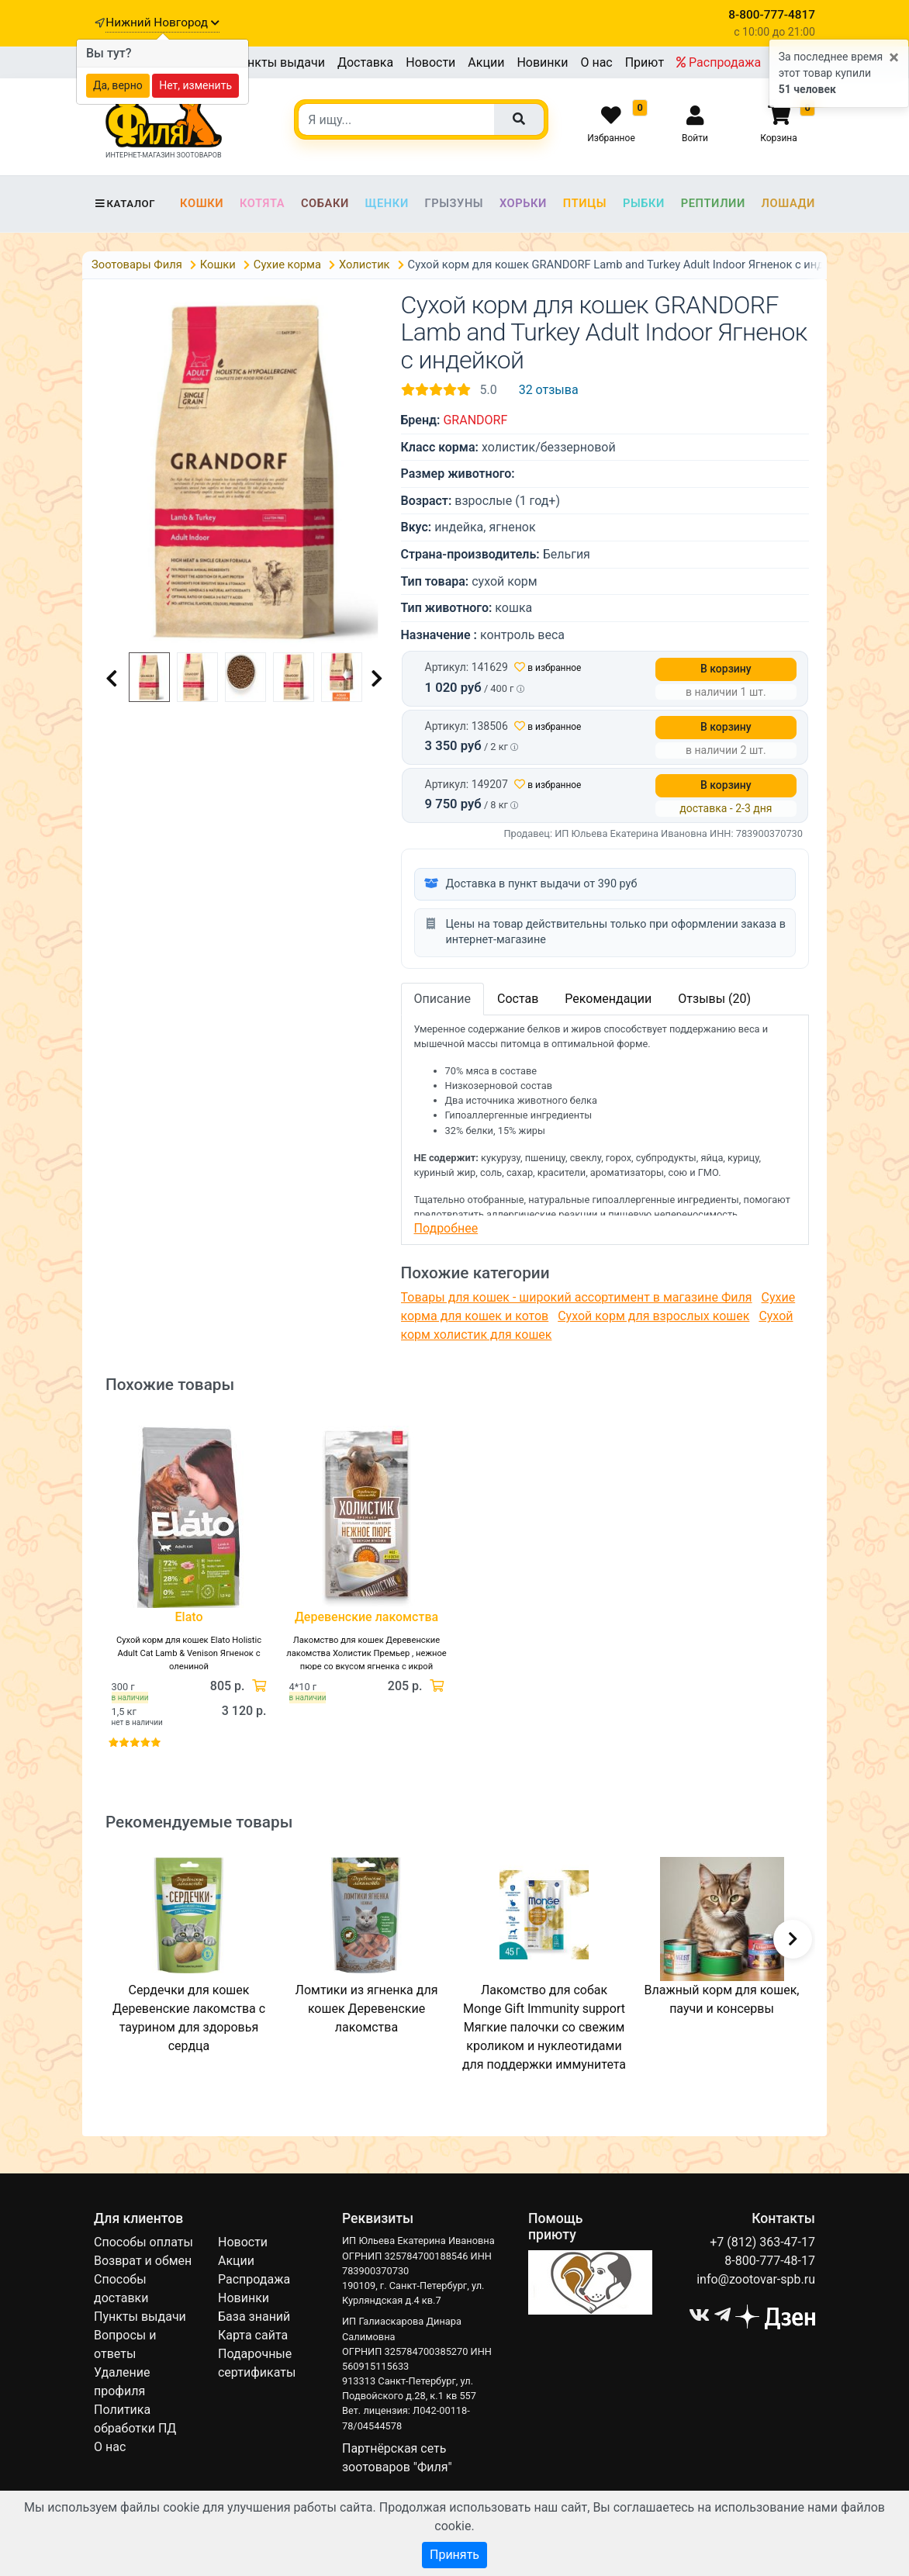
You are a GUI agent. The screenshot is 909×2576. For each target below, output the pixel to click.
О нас (596, 62)
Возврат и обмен (143, 2260)
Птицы (585, 203)
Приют (644, 62)
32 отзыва (549, 389)
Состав (517, 998)
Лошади (788, 203)
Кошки (201, 203)
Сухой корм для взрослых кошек (653, 1316)
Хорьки (523, 203)
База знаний (254, 2316)
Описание (443, 998)
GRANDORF (475, 420)
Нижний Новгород (162, 22)
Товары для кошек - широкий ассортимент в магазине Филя (576, 1297)
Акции (486, 62)
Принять (454, 2554)
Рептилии (713, 203)
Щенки (387, 203)
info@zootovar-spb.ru (755, 2279)
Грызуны (453, 203)
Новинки (542, 62)
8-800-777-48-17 (769, 2260)
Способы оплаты (143, 2242)
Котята (262, 203)
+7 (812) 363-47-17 (762, 2242)
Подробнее (446, 1228)
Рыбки (644, 203)
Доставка (365, 62)
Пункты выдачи (279, 62)
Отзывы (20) (714, 998)
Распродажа (718, 62)
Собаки (325, 203)
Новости (430, 62)
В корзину (726, 668)
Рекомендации (608, 998)
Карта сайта (253, 2335)
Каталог (124, 203)
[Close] (894, 58)
